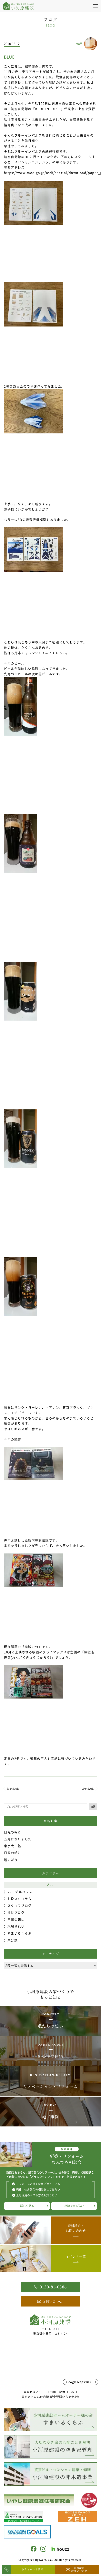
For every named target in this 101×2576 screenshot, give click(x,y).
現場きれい (16, 1926)
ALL (50, 1884)
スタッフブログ (19, 1905)
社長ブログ (16, 1912)
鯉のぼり (11, 1859)
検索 (93, 1806)
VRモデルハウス (20, 1891)
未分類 (12, 1940)
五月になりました (18, 1839)
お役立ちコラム (19, 1898)
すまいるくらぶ (19, 1933)
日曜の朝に (12, 1832)
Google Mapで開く (79, 2382)
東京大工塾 (12, 1845)
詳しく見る (27, 2206)
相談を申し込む (74, 2206)
